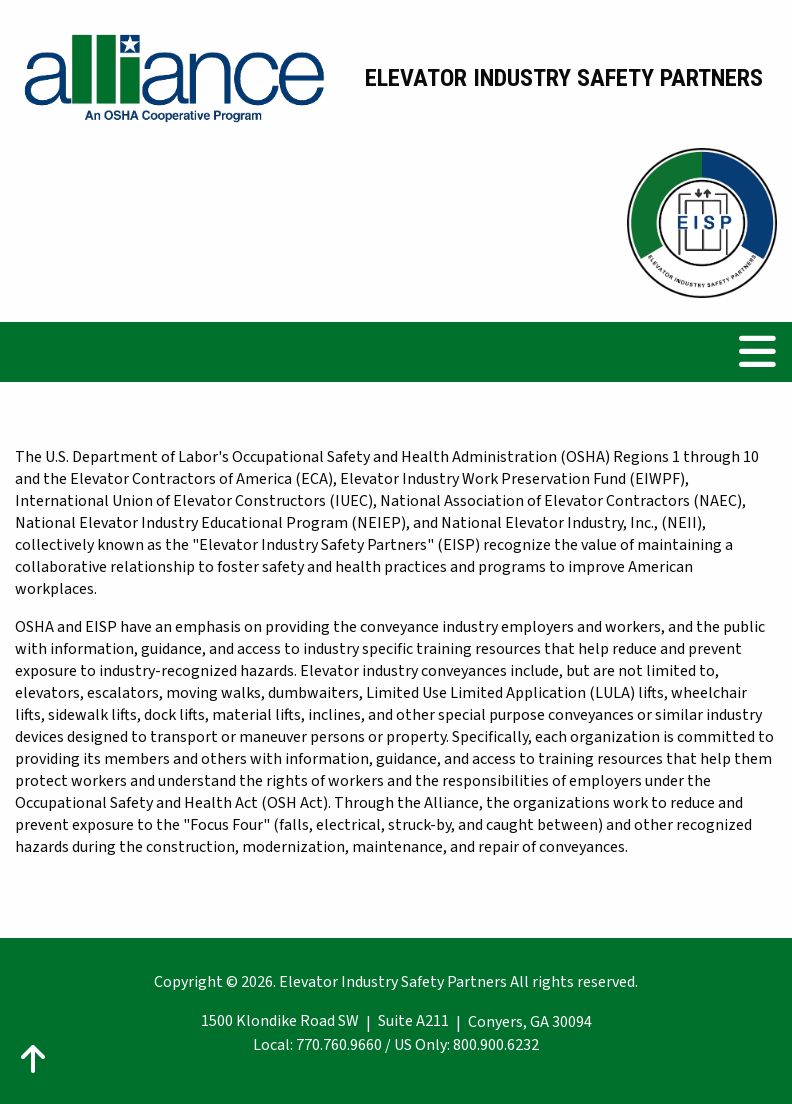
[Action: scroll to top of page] (33, 1059)
